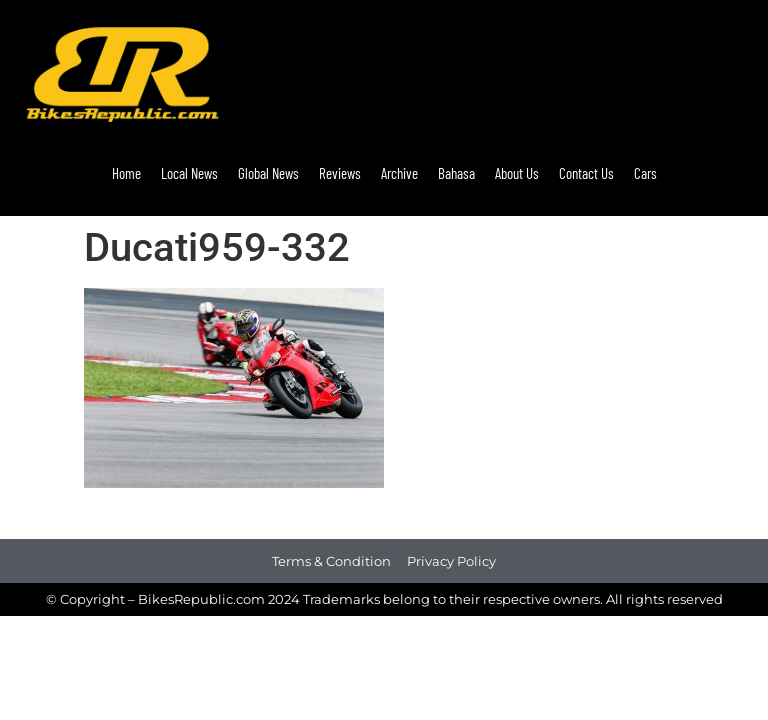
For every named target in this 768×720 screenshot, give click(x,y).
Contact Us (586, 173)
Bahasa (456, 173)
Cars (645, 173)
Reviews (340, 173)
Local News (189, 173)
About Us (517, 173)
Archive (399, 173)
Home (126, 173)
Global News (268, 173)
